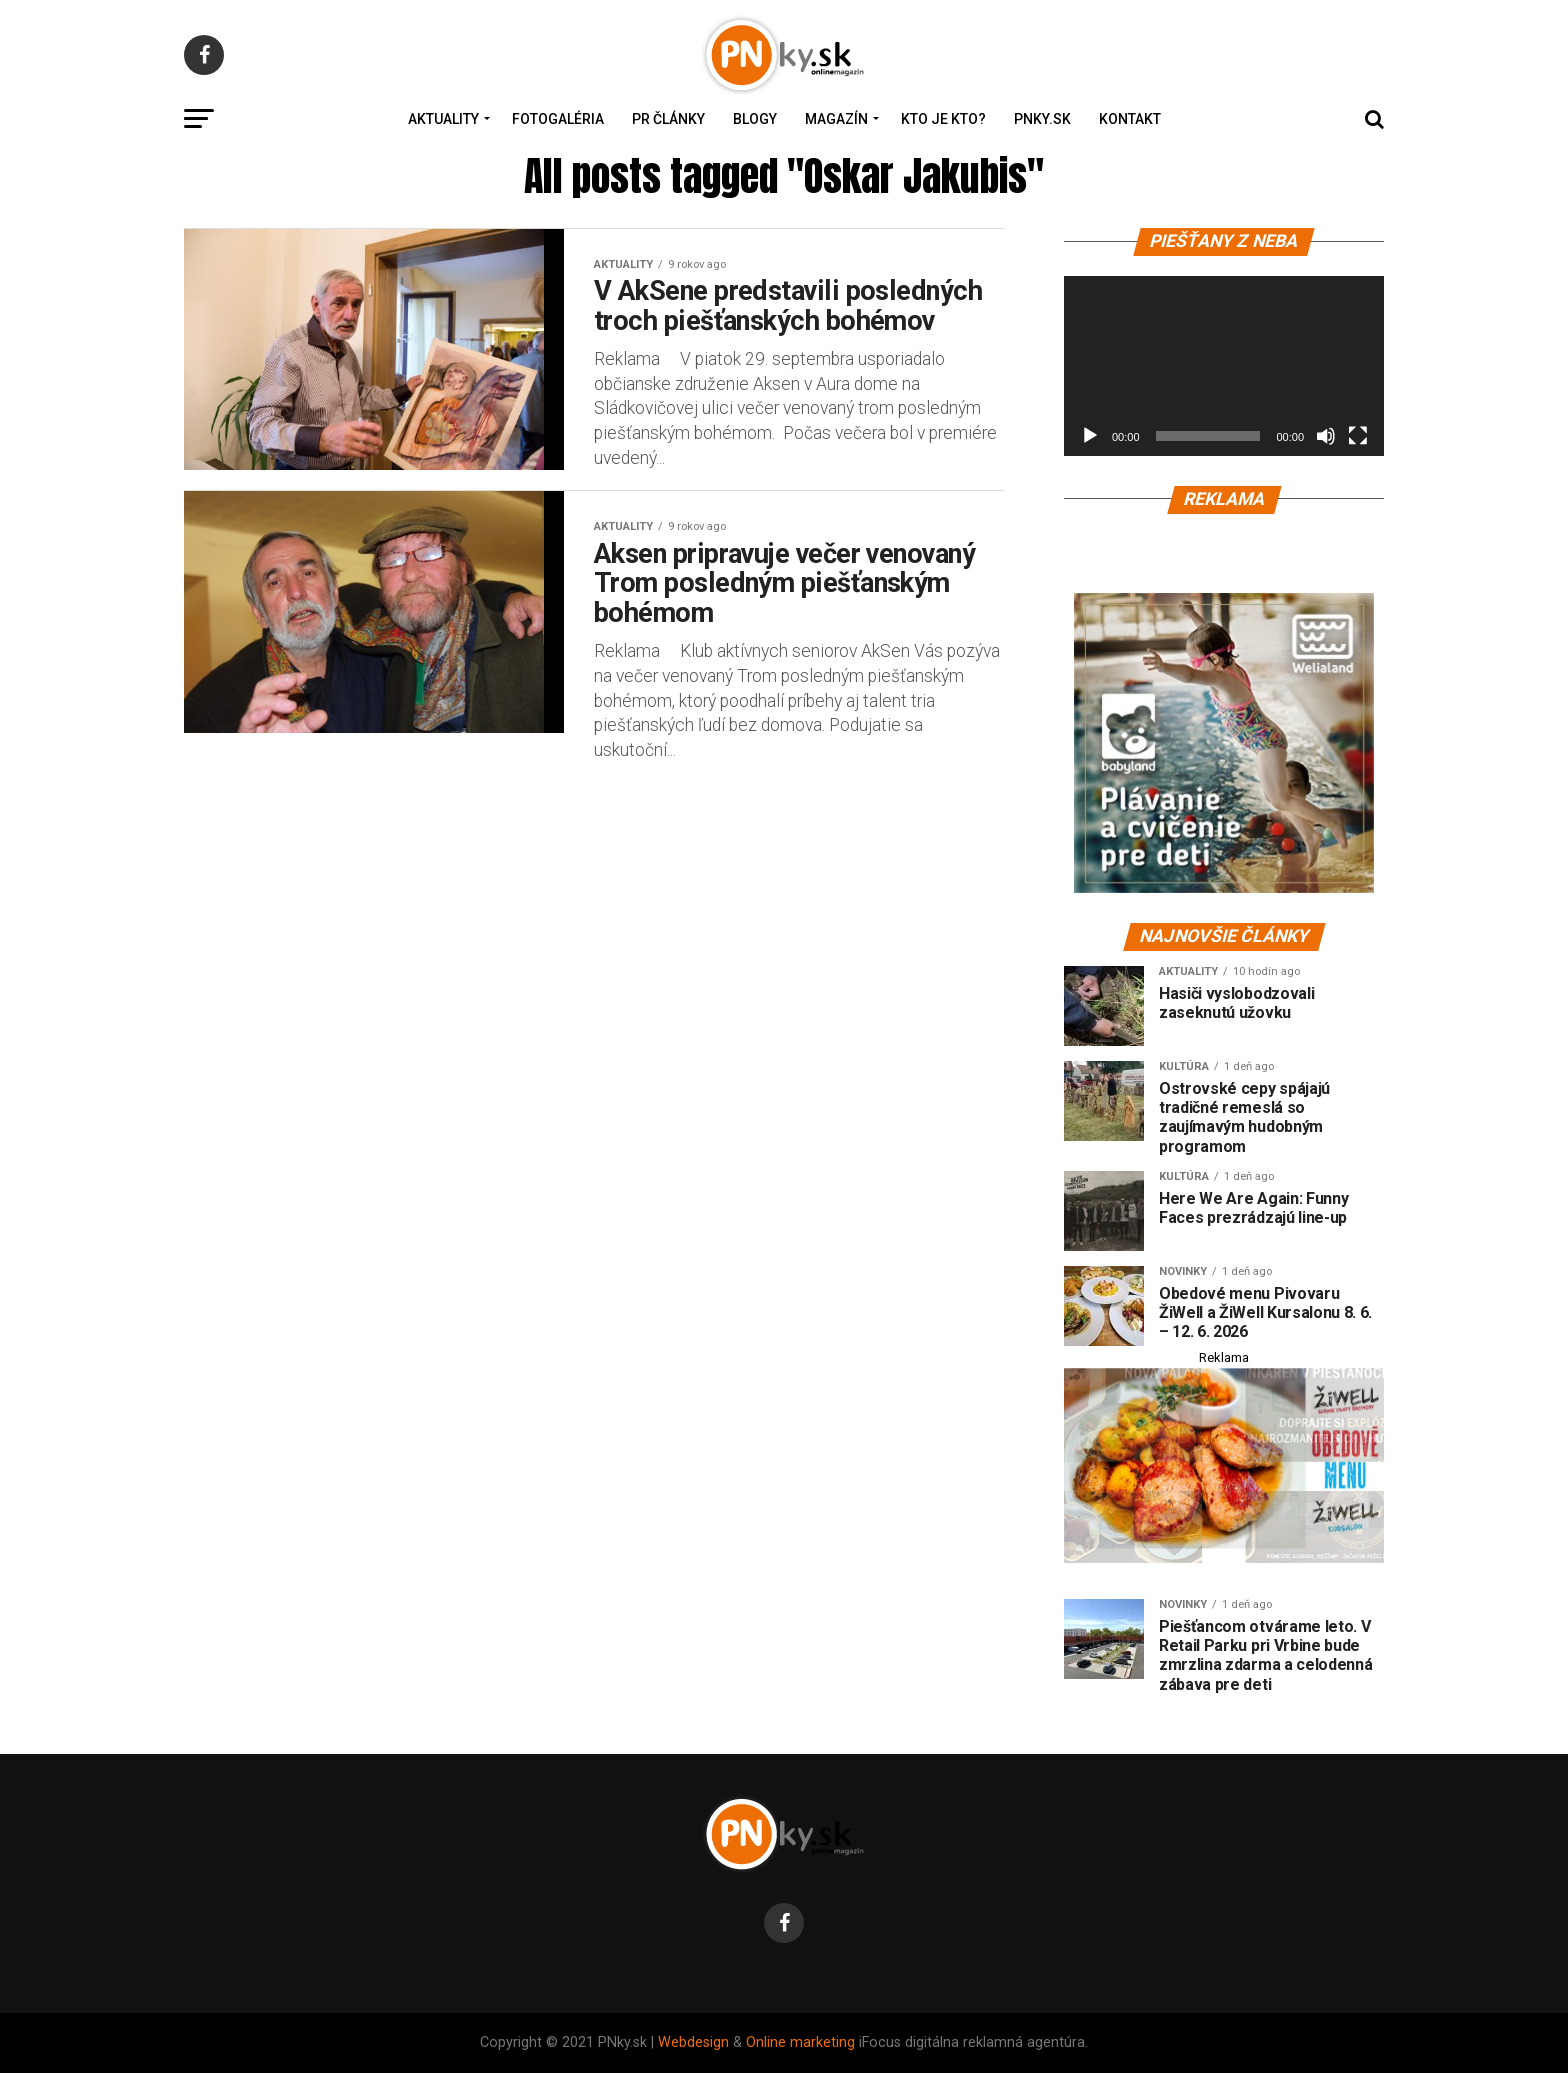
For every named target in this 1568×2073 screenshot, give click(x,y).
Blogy (755, 119)
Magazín (836, 119)
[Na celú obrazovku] (1358, 436)
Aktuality (443, 119)
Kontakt (1130, 119)
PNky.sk (1042, 119)
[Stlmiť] (1326, 436)
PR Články (668, 119)
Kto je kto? (943, 119)
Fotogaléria (558, 119)
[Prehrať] (1090, 436)
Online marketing (800, 2042)
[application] (1224, 366)
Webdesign (693, 2042)
